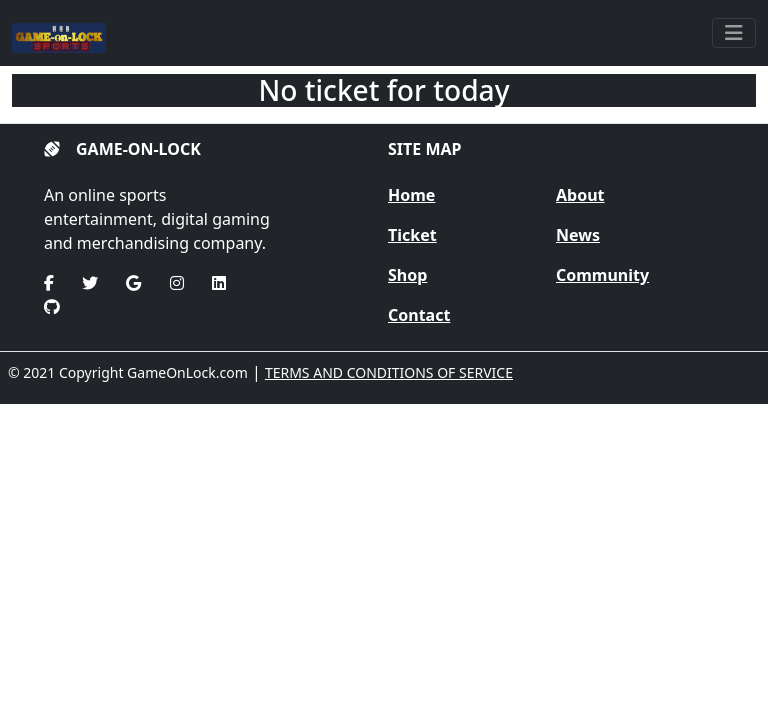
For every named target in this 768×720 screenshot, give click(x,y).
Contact (419, 315)
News (578, 235)
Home (411, 195)
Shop (407, 275)
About (580, 195)
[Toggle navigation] (734, 33)
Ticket (412, 235)
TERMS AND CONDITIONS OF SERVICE (389, 372)
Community (602, 275)
